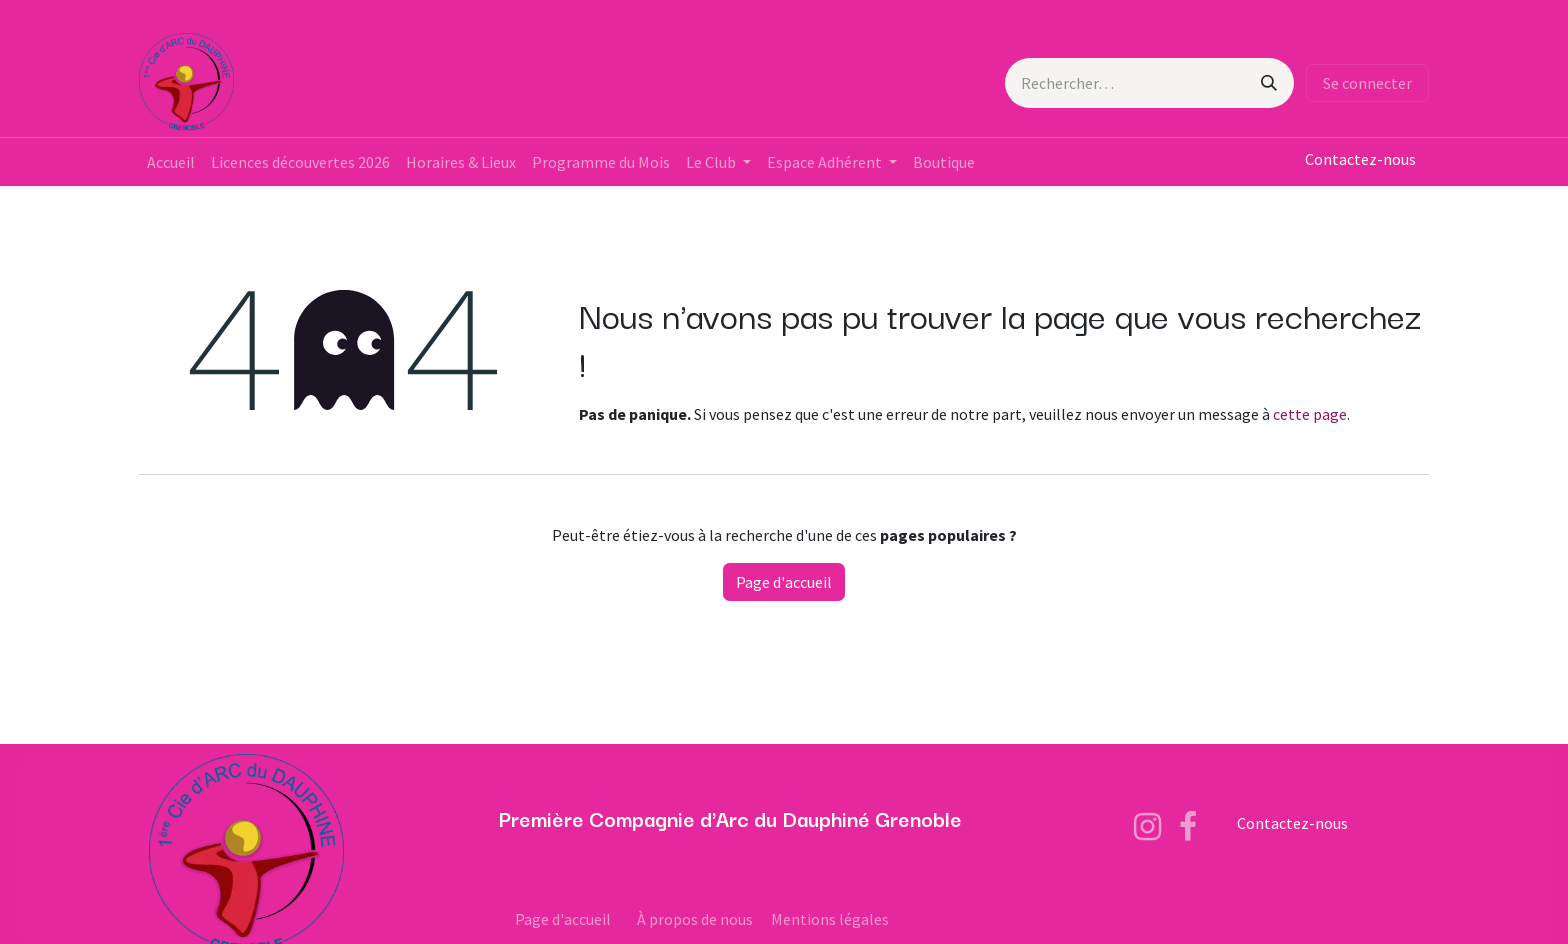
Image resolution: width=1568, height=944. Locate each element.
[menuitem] (171, 162)
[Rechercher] (1269, 83)
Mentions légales (830, 919)
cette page (1310, 414)
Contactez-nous (1360, 159)
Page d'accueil (784, 582)
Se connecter (1367, 83)
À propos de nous (695, 919)
